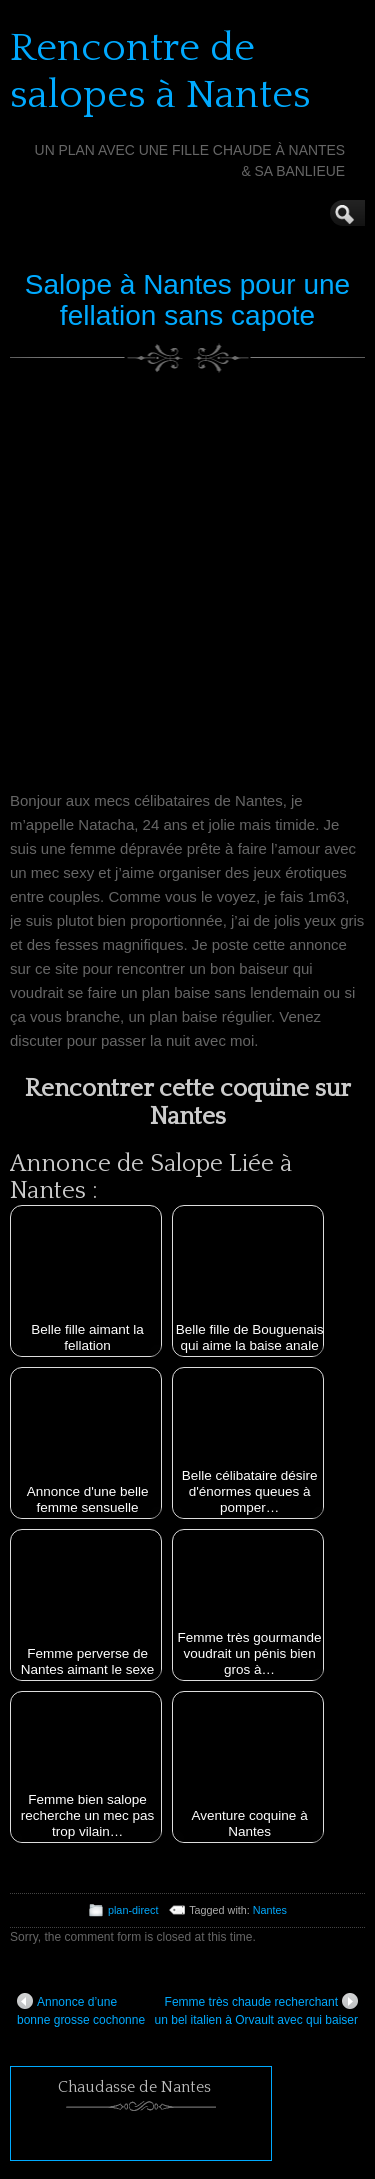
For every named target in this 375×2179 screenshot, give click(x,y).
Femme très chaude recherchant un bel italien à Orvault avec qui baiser (256, 2010)
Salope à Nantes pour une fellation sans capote (187, 300)
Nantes (270, 1910)
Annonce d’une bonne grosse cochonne (81, 2010)
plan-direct (133, 1910)
